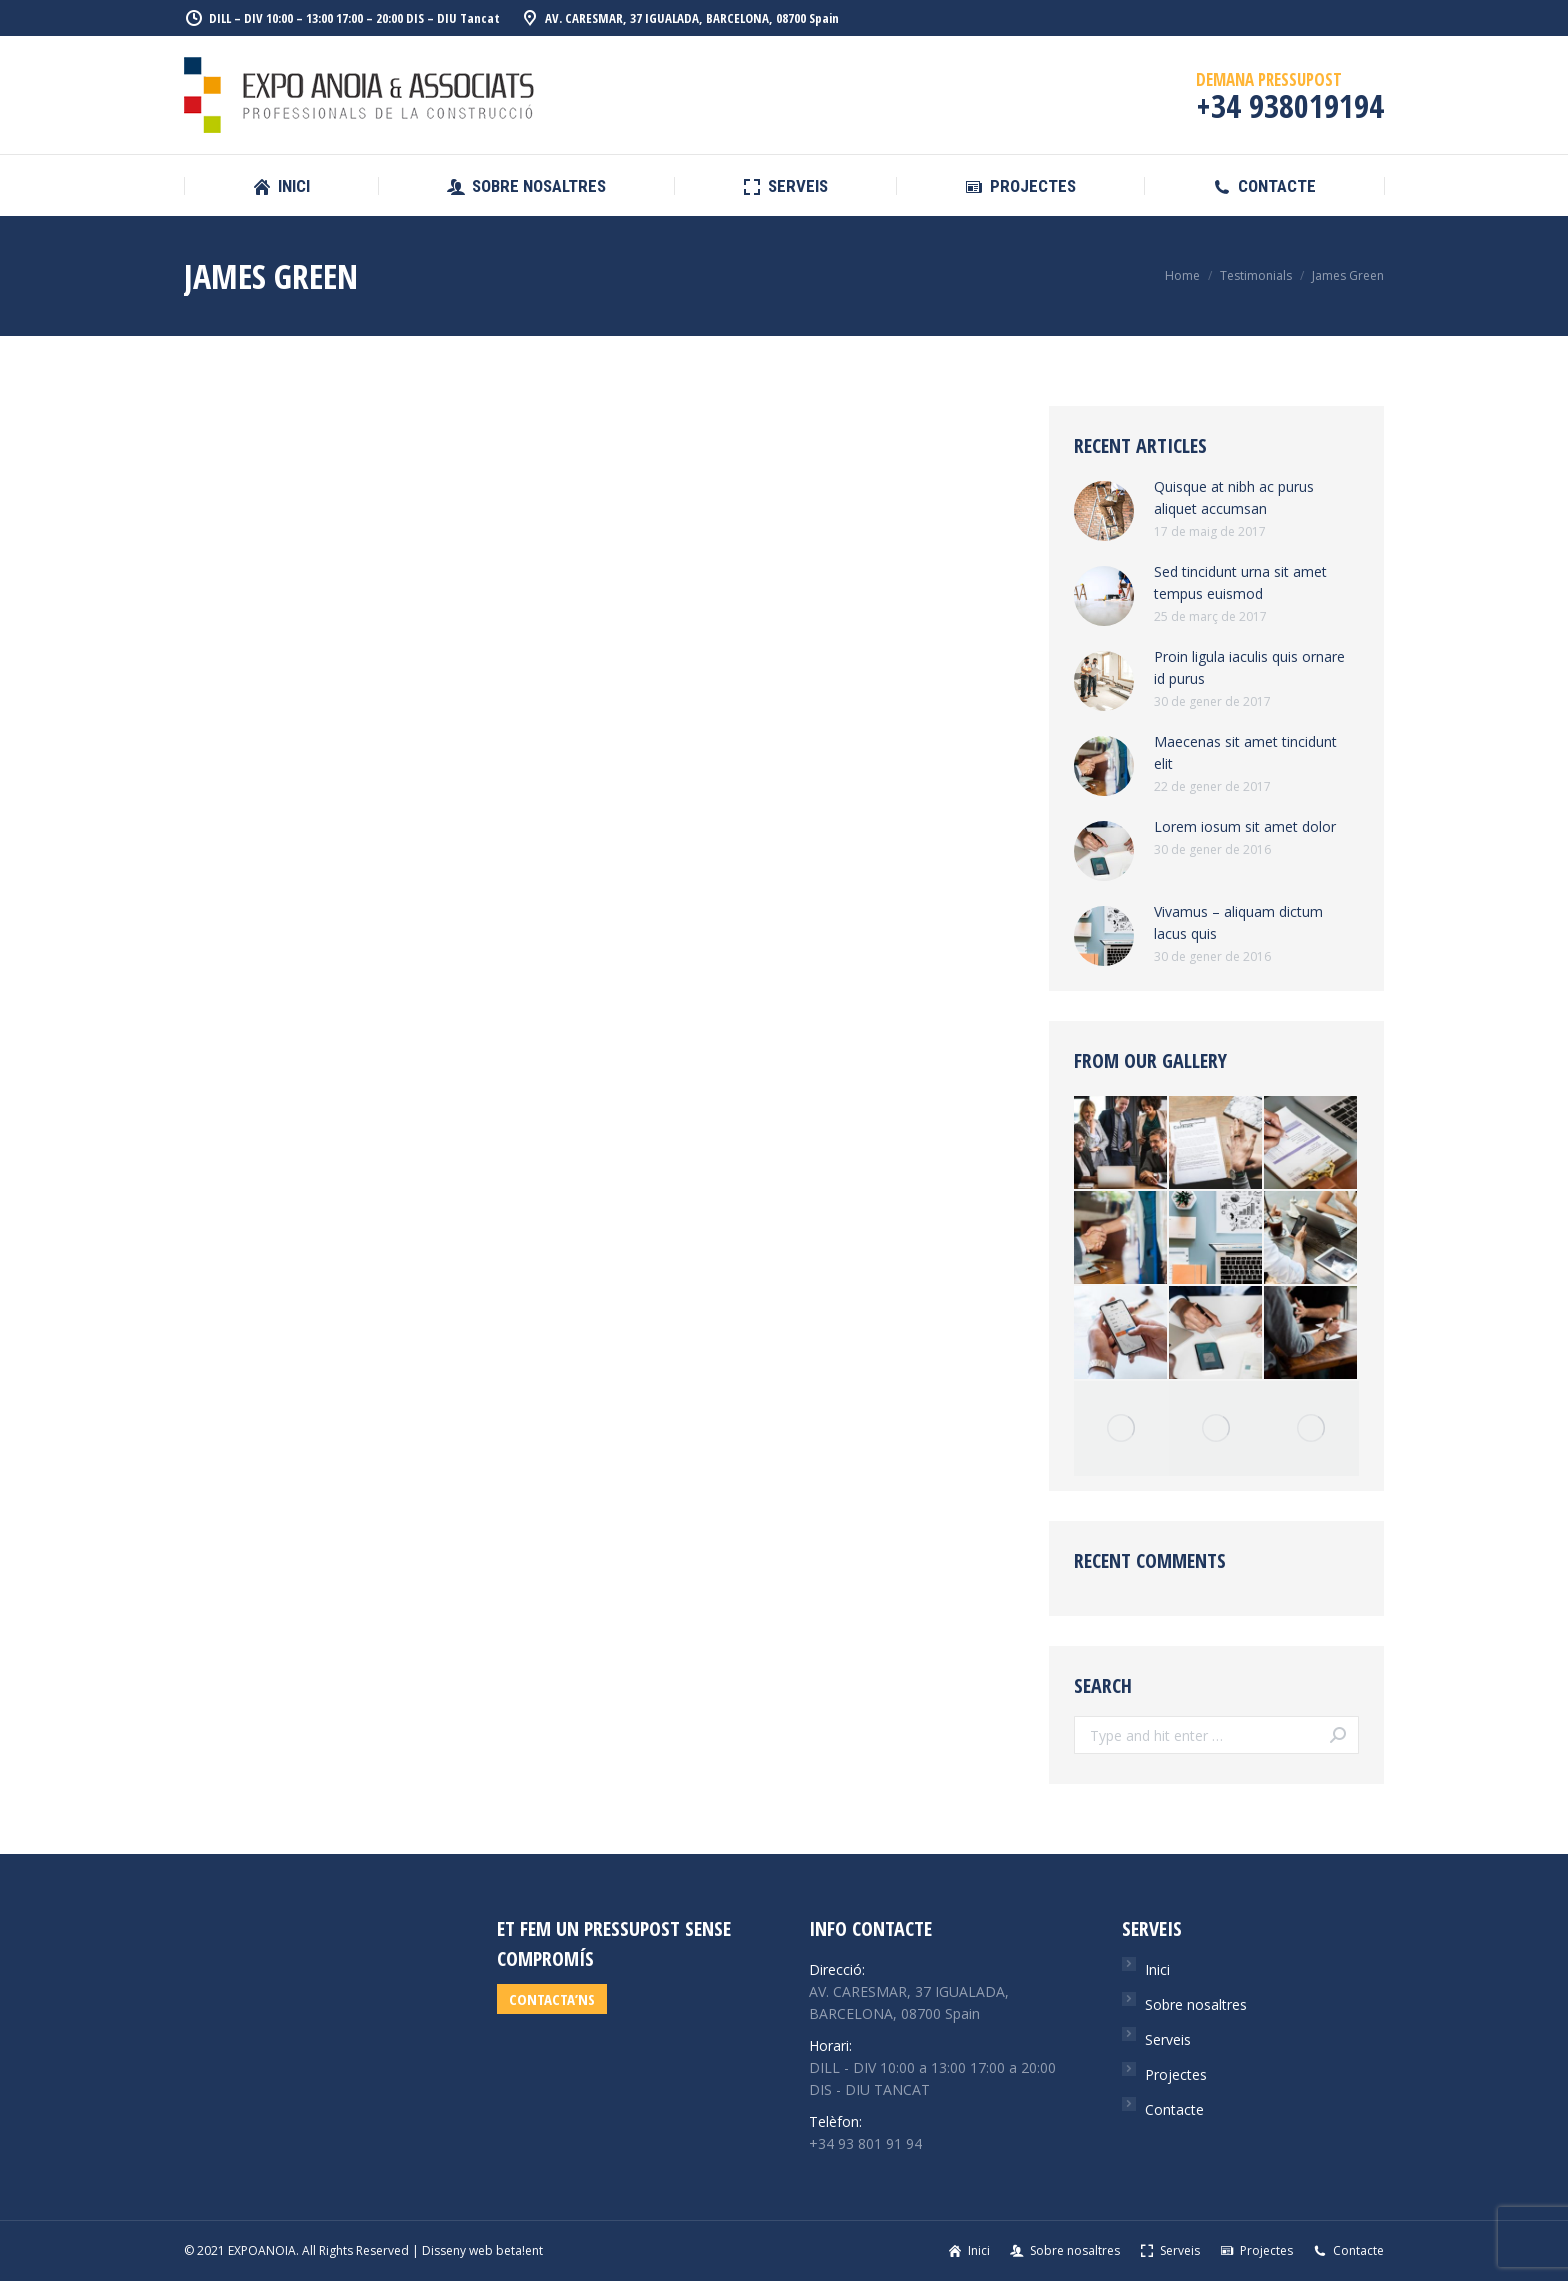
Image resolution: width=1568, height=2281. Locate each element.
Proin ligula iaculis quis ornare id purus (1249, 667)
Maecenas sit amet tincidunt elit (1245, 752)
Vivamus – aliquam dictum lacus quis (1238, 922)
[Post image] (1104, 511)
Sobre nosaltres (1196, 2004)
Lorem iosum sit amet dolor (1245, 826)
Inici (1157, 1969)
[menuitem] (281, 186)
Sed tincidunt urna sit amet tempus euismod (1240, 582)
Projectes (1176, 2074)
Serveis (1168, 2039)
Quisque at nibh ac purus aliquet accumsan (1234, 497)
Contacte (1174, 2109)
